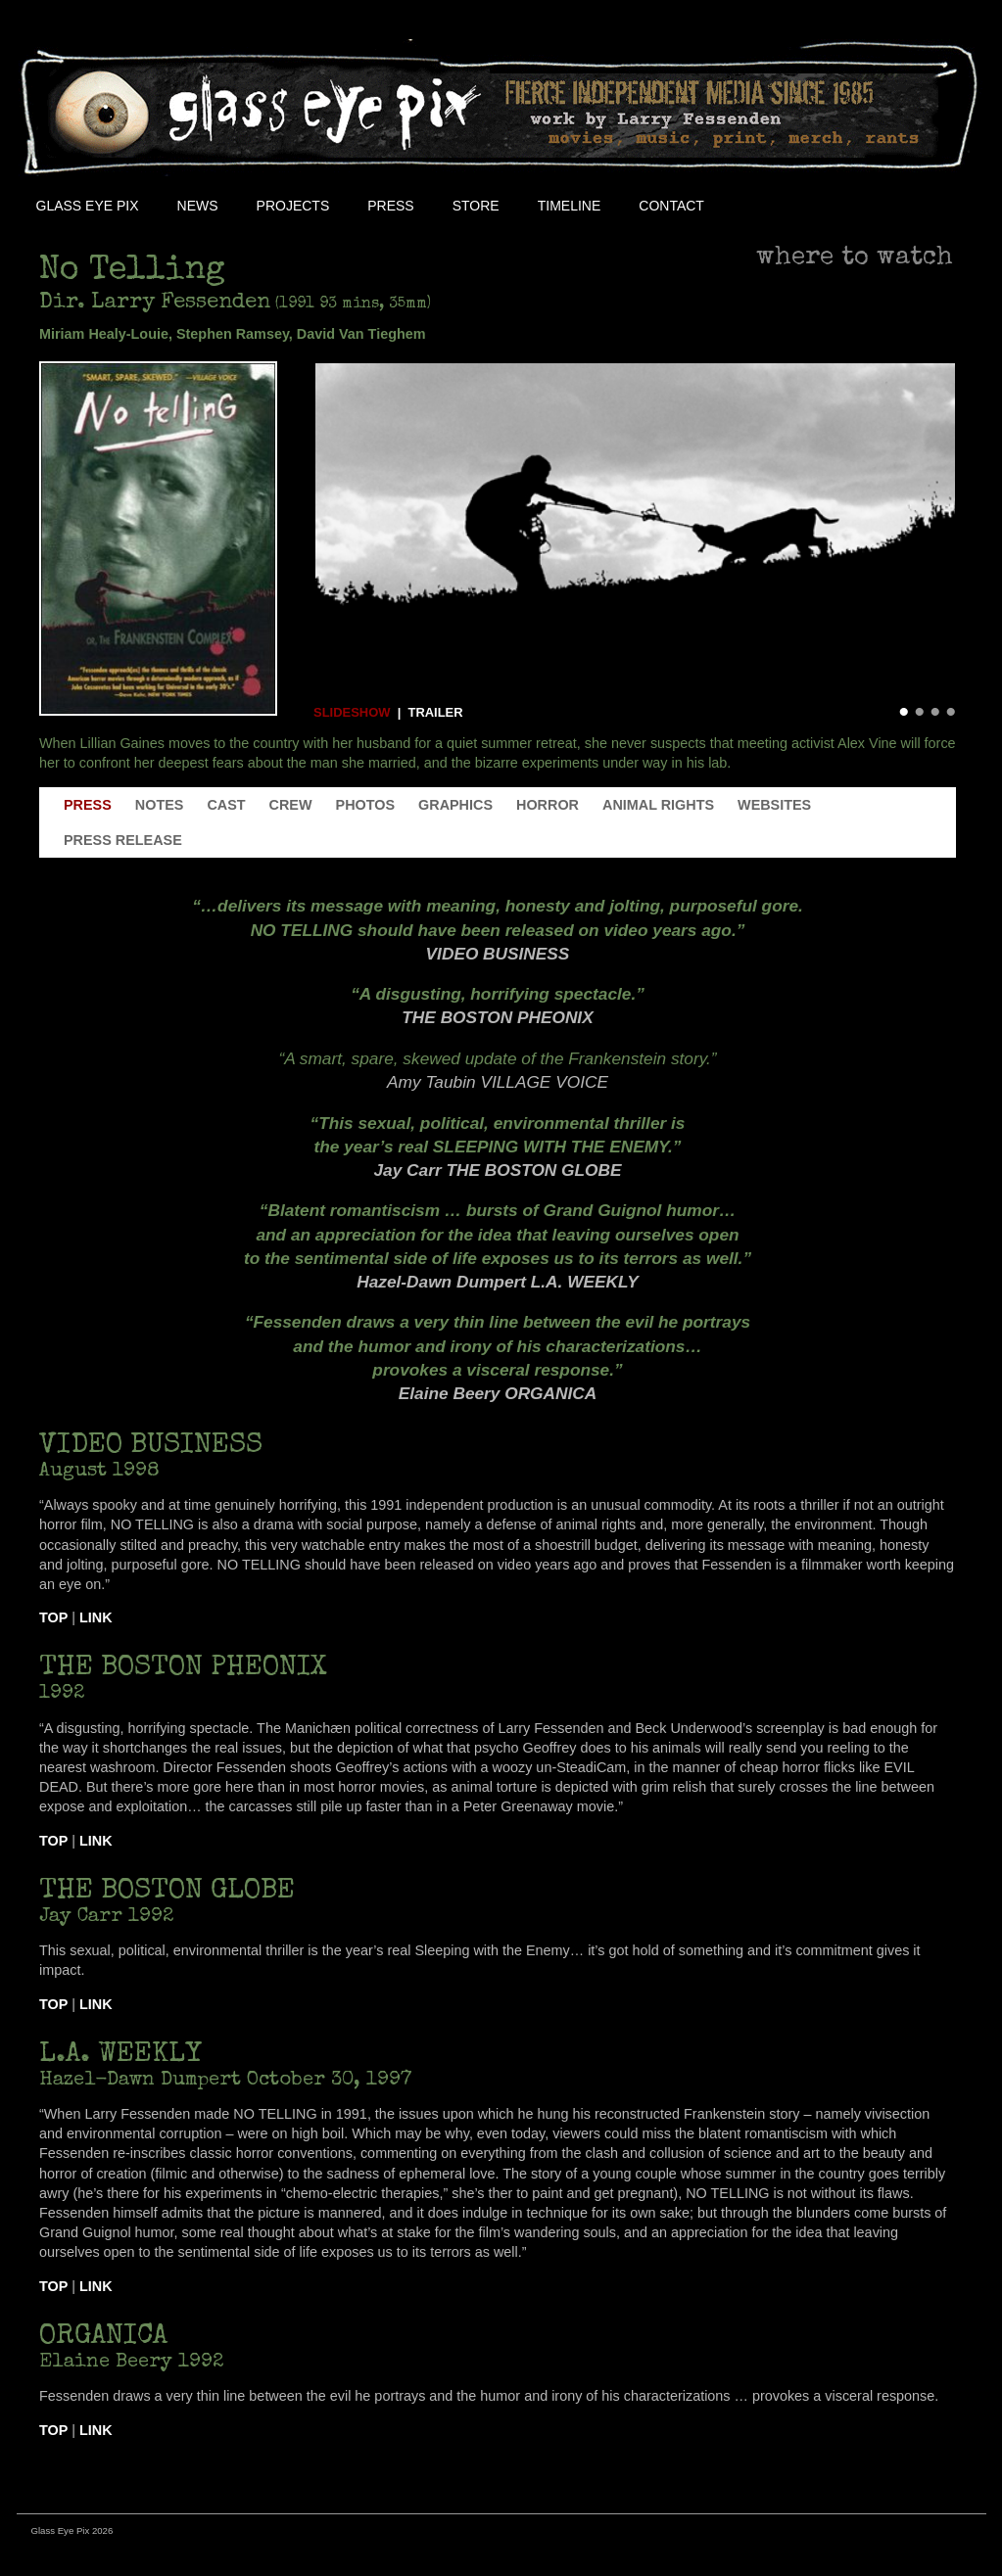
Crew (290, 805)
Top (53, 1617)
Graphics (455, 805)
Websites (774, 805)
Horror (547, 805)
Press (390, 205)
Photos (366, 805)
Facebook (762, 205)
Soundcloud (938, 205)
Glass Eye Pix (87, 205)
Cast (226, 805)
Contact (671, 205)
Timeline (569, 205)
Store (476, 205)
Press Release (123, 840)
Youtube (850, 205)
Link (96, 1617)
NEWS (197, 205)
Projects (293, 205)
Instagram (894, 205)
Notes (159, 805)
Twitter (806, 205)
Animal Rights (658, 805)
